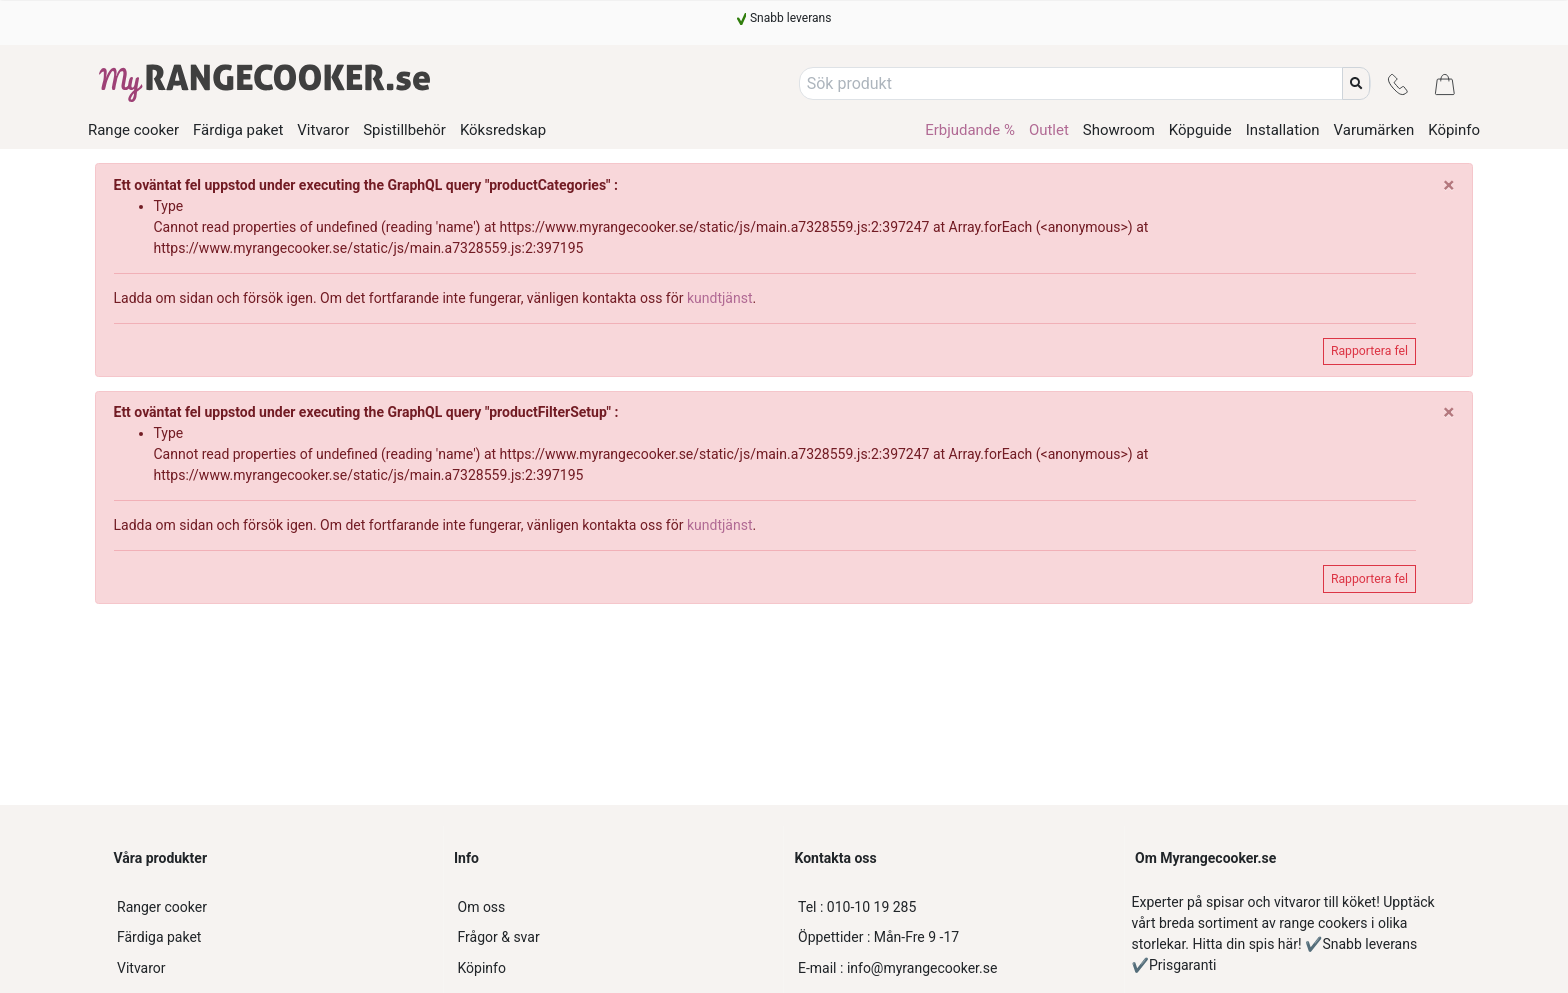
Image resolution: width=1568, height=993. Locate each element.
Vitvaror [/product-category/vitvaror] (323, 130)
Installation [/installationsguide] (1283, 130)
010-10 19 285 (857, 907)
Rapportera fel (1369, 351)
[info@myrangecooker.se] (954, 968)
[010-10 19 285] (954, 907)
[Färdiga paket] (273, 937)
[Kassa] (1445, 83)
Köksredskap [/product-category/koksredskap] (503, 130)
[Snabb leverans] (784, 18)
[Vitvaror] (273, 968)
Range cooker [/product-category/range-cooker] (133, 130)
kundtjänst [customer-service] (720, 298)
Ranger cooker (162, 907)
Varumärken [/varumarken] (1374, 130)
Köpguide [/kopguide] (1200, 130)
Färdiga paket (159, 937)
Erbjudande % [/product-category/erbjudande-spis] (970, 130)
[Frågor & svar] (614, 937)
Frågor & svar (499, 937)
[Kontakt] (1398, 83)
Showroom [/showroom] (1119, 130)
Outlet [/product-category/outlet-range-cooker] (1049, 130)
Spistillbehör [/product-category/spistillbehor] (404, 130)
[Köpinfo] (614, 968)
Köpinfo (482, 968)
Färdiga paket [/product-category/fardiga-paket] (238, 130)
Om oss (482, 907)
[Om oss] (614, 907)
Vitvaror (141, 968)
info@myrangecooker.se (897, 968)
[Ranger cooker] (273, 907)
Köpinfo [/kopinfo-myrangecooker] (1454, 130)
